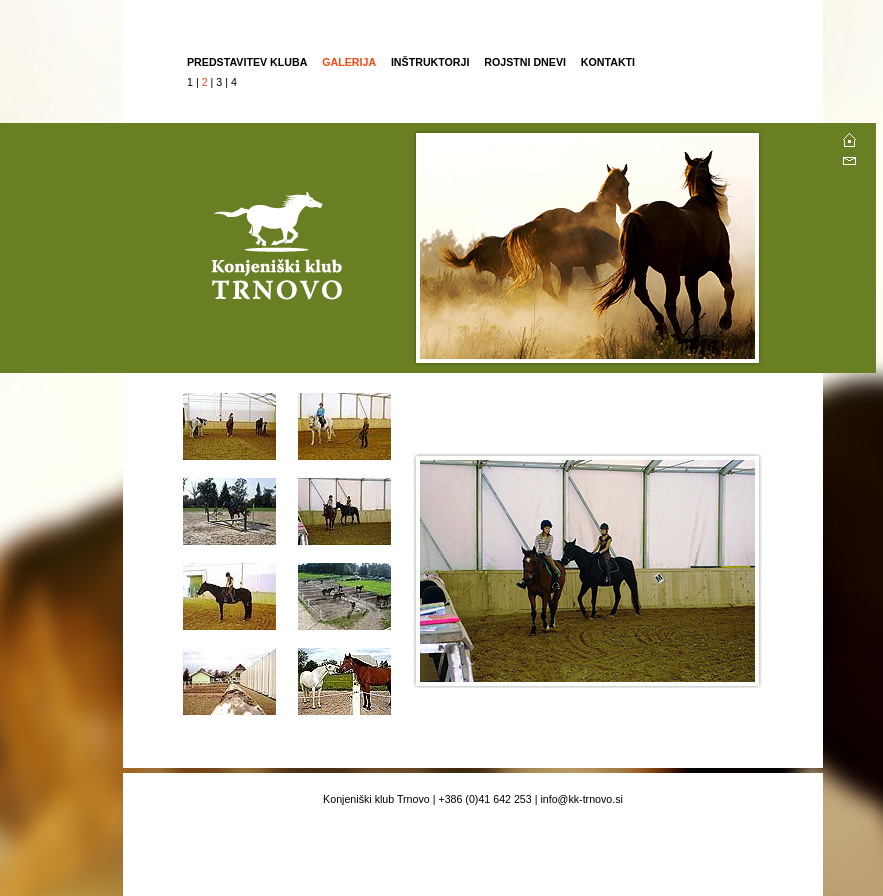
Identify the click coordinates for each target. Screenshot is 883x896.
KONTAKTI (608, 62)
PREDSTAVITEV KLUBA (247, 62)
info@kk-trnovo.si (581, 799)
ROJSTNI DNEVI (526, 62)
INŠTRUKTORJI (430, 62)
